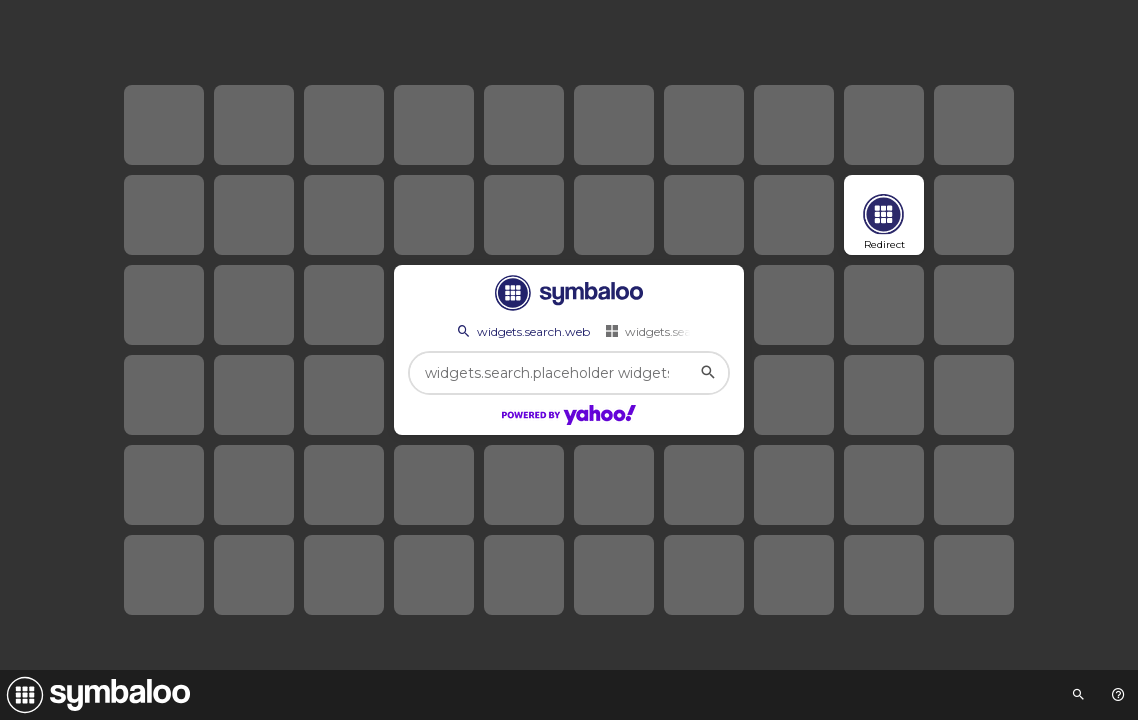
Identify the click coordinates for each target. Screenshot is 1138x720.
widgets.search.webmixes (686, 331)
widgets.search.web (522, 331)
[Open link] (884, 215)
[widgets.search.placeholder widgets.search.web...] (569, 373)
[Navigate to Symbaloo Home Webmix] (95, 695)
